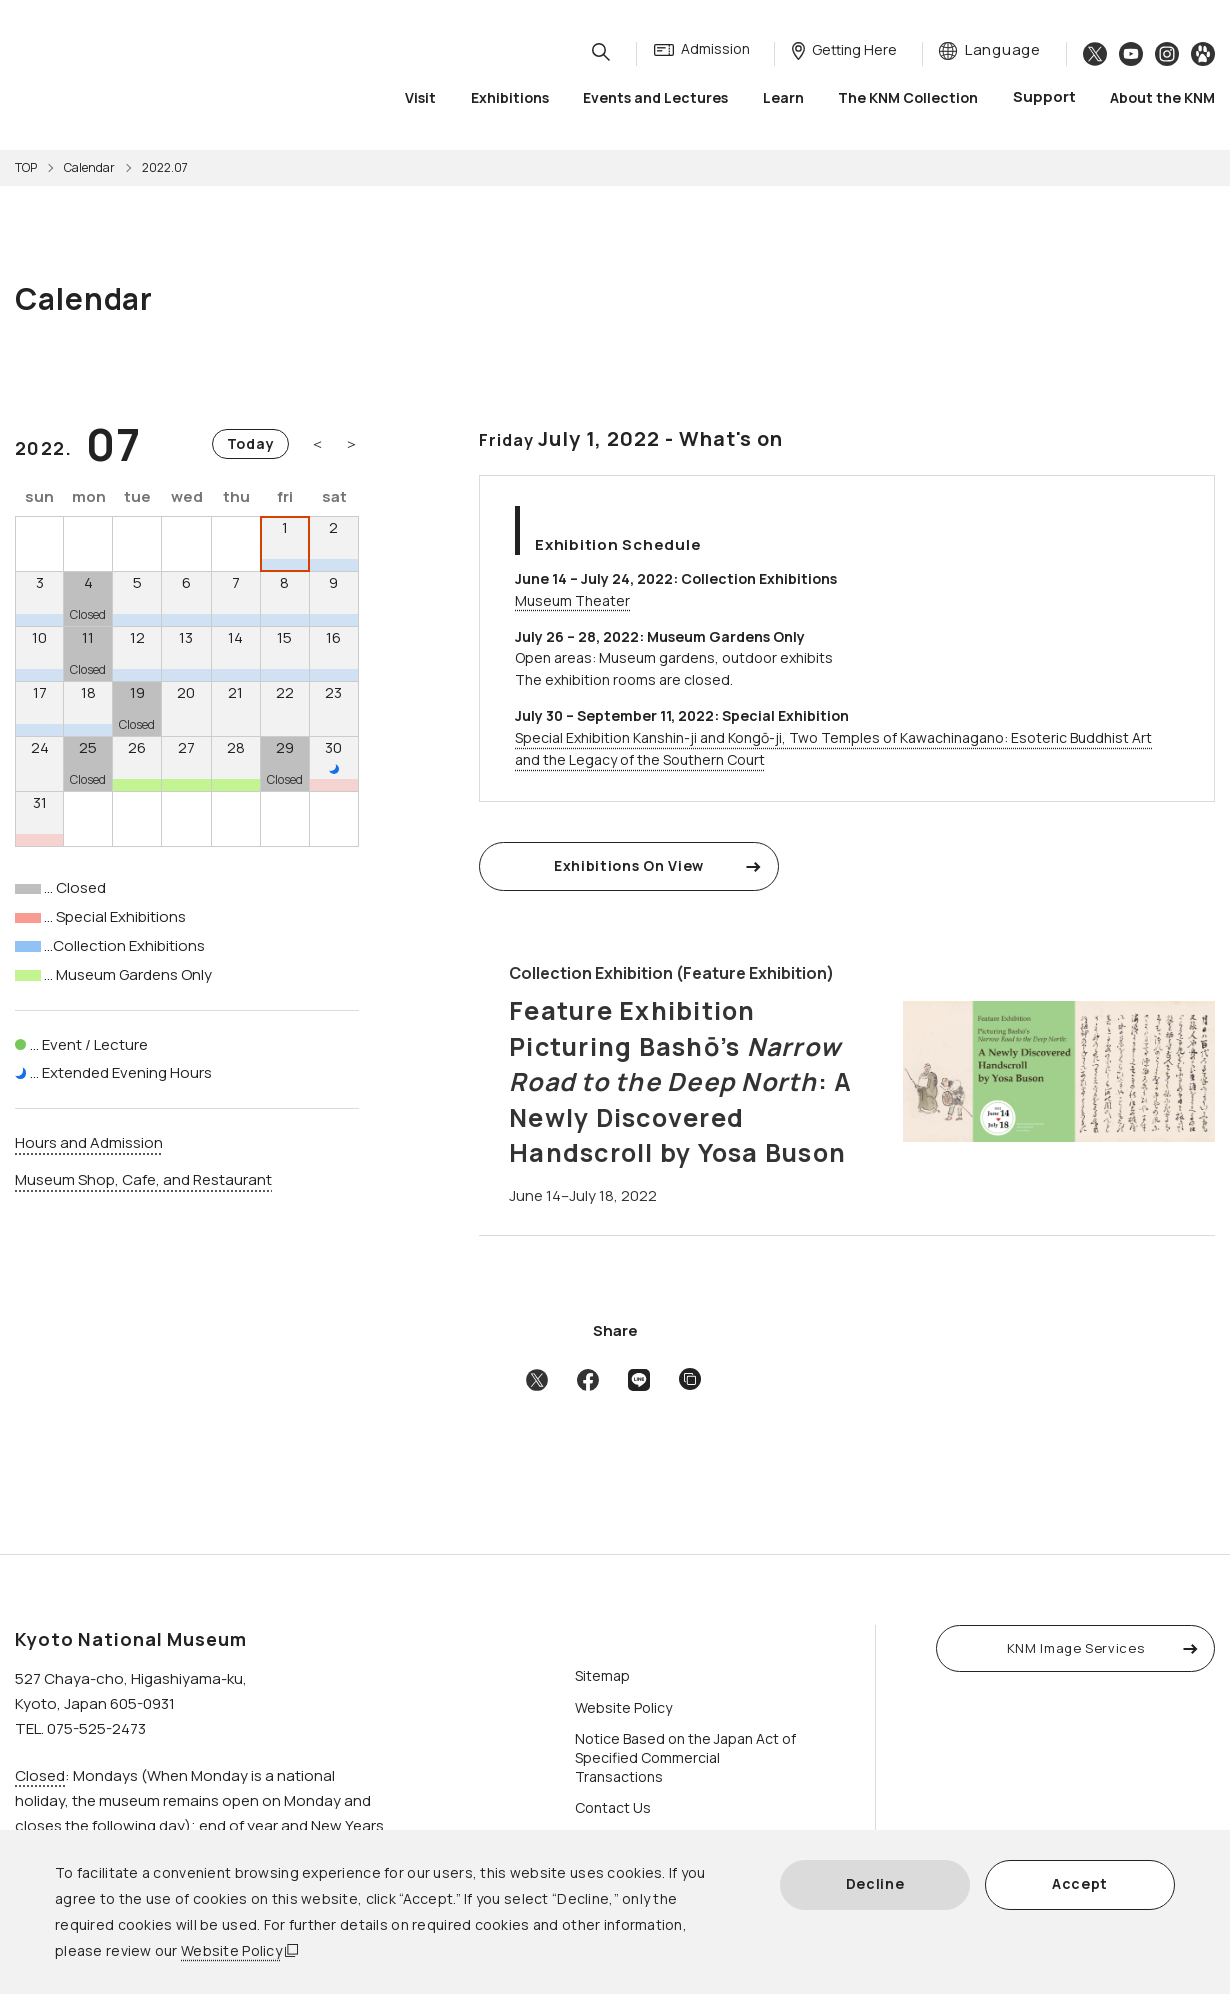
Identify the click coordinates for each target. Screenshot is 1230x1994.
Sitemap (602, 1675)
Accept (1080, 1883)
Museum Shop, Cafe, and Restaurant (143, 1179)
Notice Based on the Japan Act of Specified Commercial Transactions (685, 1757)
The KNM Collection (908, 99)
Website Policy (231, 1950)
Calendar (89, 167)
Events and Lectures (655, 99)
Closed (40, 1775)
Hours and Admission (89, 1142)
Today (251, 443)
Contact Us (613, 1807)
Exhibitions (510, 99)
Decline (875, 1883)
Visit (420, 99)
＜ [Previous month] (317, 443)
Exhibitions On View (629, 865)
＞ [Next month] (351, 443)
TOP (26, 167)
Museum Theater (572, 600)
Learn (783, 99)
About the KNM (1162, 99)
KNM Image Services (1076, 1648)
